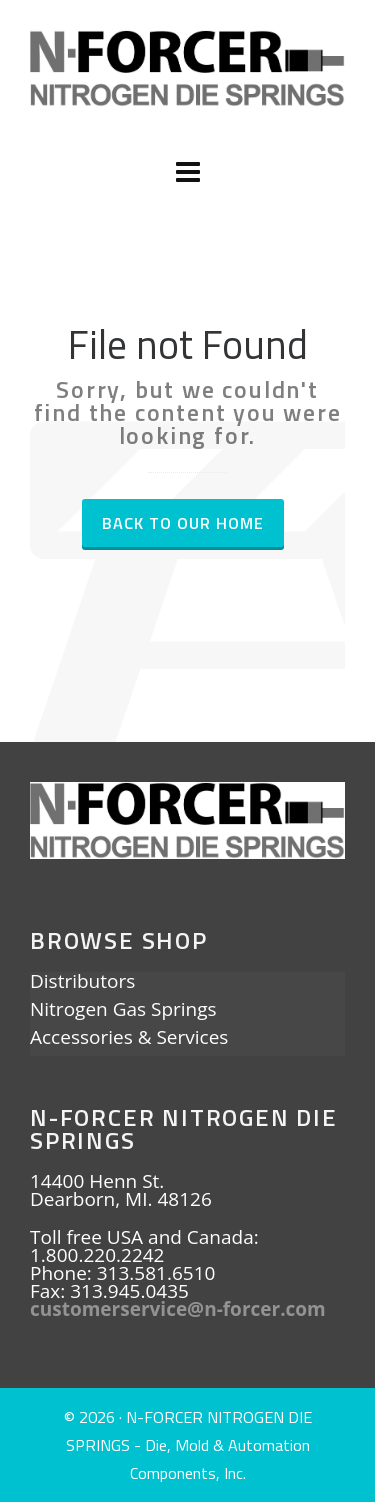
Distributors (82, 983)
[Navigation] (187, 172)
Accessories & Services (129, 1039)
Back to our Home (183, 523)
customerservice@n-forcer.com (178, 1309)
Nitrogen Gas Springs (123, 1011)
